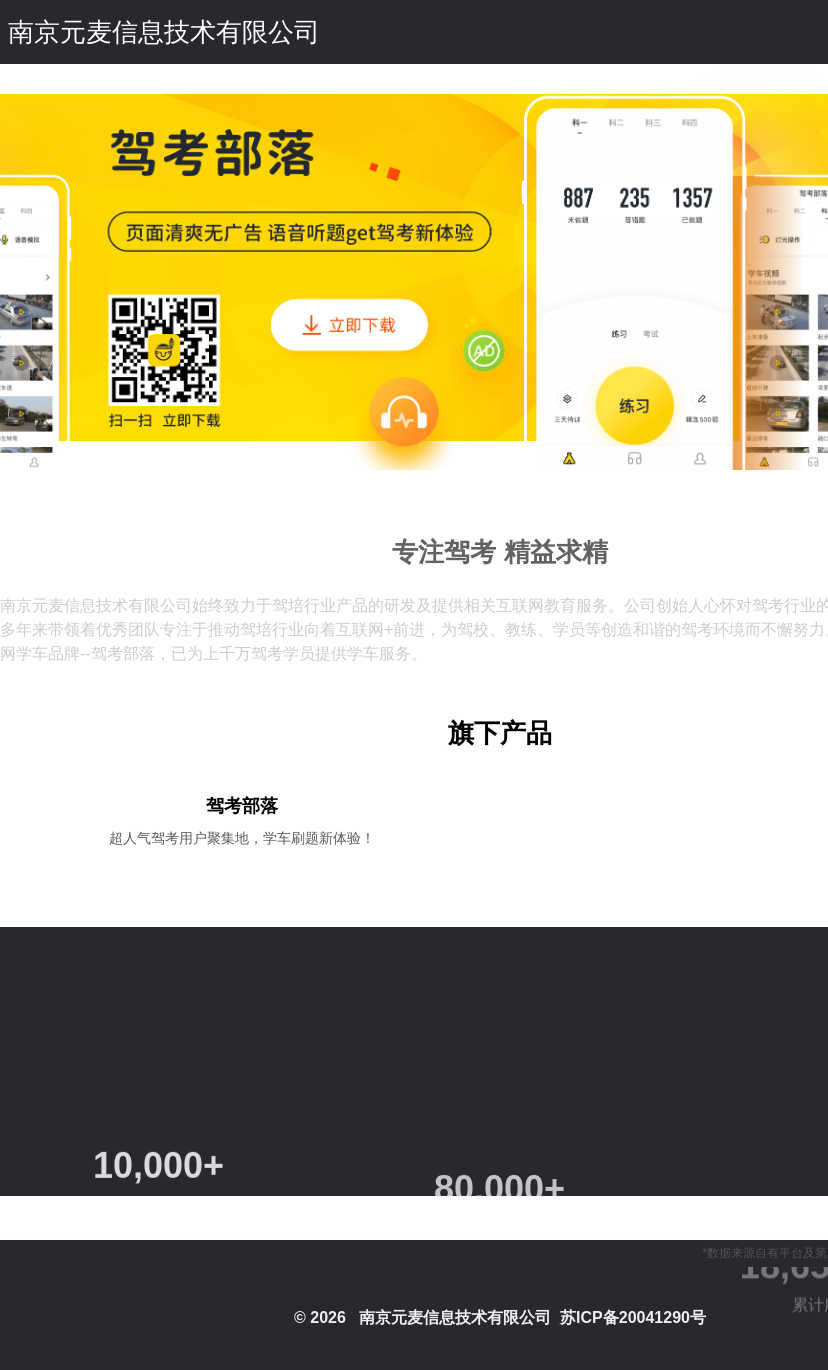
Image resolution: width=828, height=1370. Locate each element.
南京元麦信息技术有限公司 (164, 32)
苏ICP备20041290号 (633, 1317)
